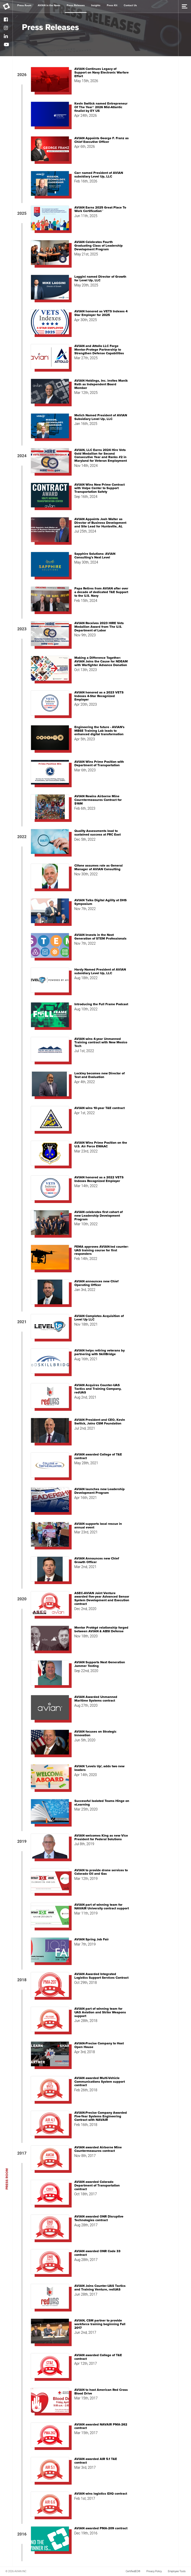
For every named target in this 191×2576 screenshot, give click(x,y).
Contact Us (130, 5)
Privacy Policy (154, 2571)
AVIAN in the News (49, 5)
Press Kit (112, 5)
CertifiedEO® (133, 2571)
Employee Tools (177, 2571)
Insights (95, 5)
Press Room (24, 5)
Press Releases (76, 5)
